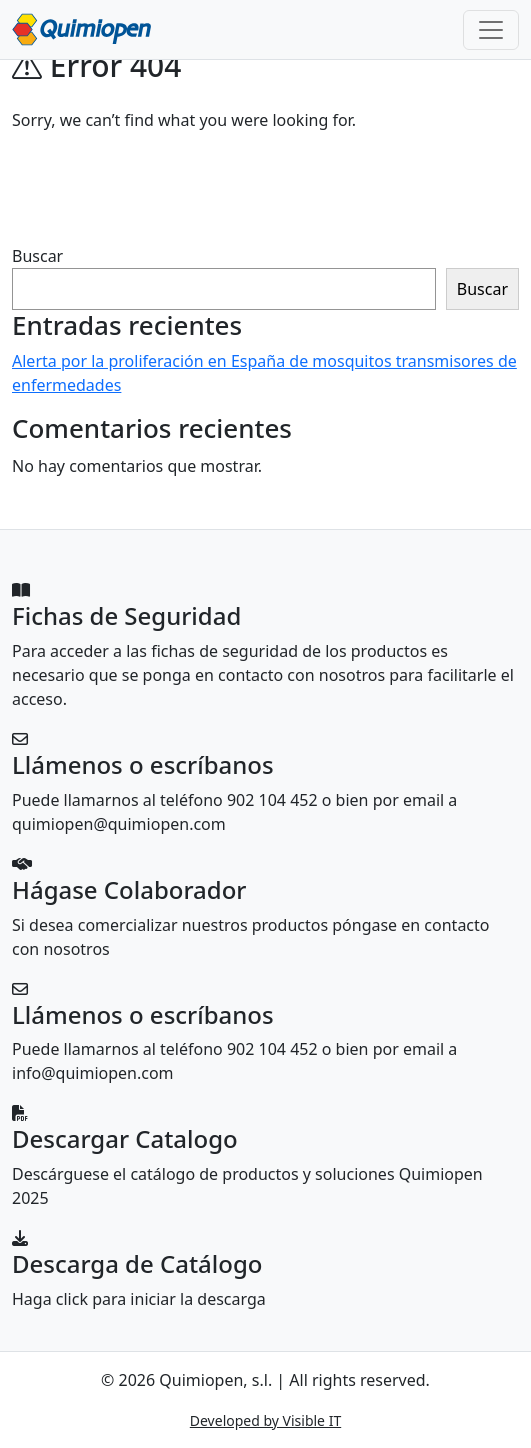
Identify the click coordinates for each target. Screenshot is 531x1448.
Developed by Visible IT (265, 1420)
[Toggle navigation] (491, 30)
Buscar (37, 256)
